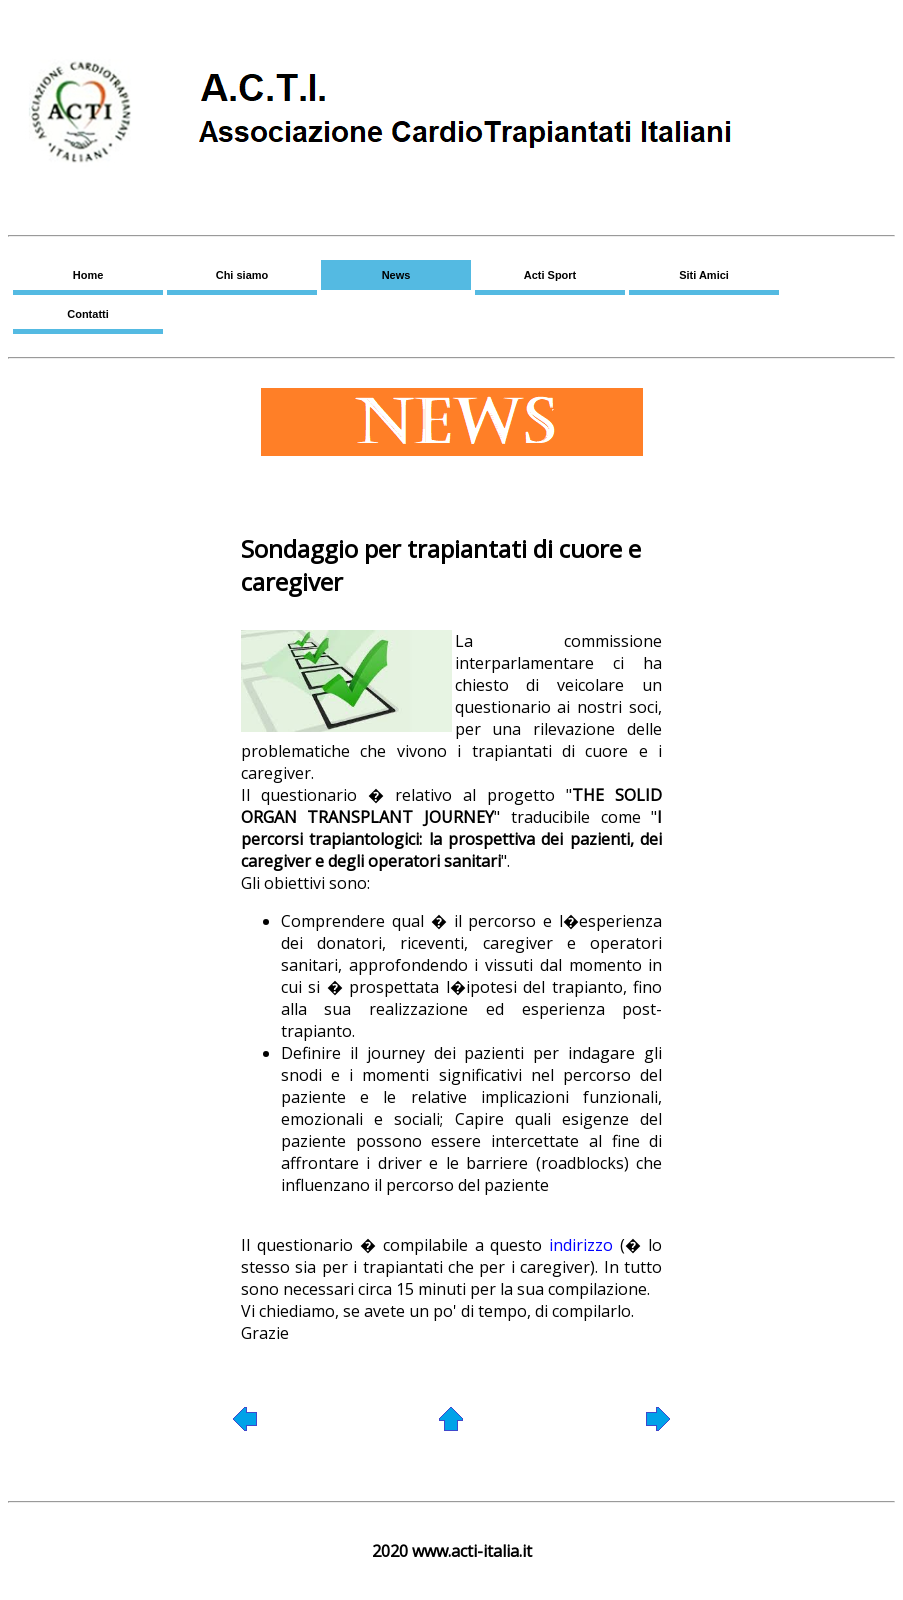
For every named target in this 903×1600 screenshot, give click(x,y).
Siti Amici (704, 275)
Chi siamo (242, 275)
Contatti (88, 314)
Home (88, 275)
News (396, 275)
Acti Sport (550, 275)
